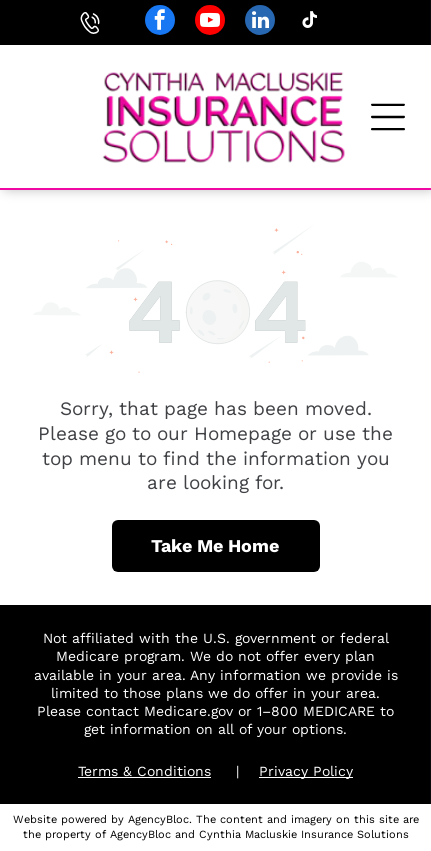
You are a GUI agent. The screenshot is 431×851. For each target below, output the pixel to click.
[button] (388, 117)
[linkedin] (260, 22)
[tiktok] (310, 22)
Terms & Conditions (144, 771)
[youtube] (210, 22)
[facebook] (160, 22)
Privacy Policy (306, 771)
